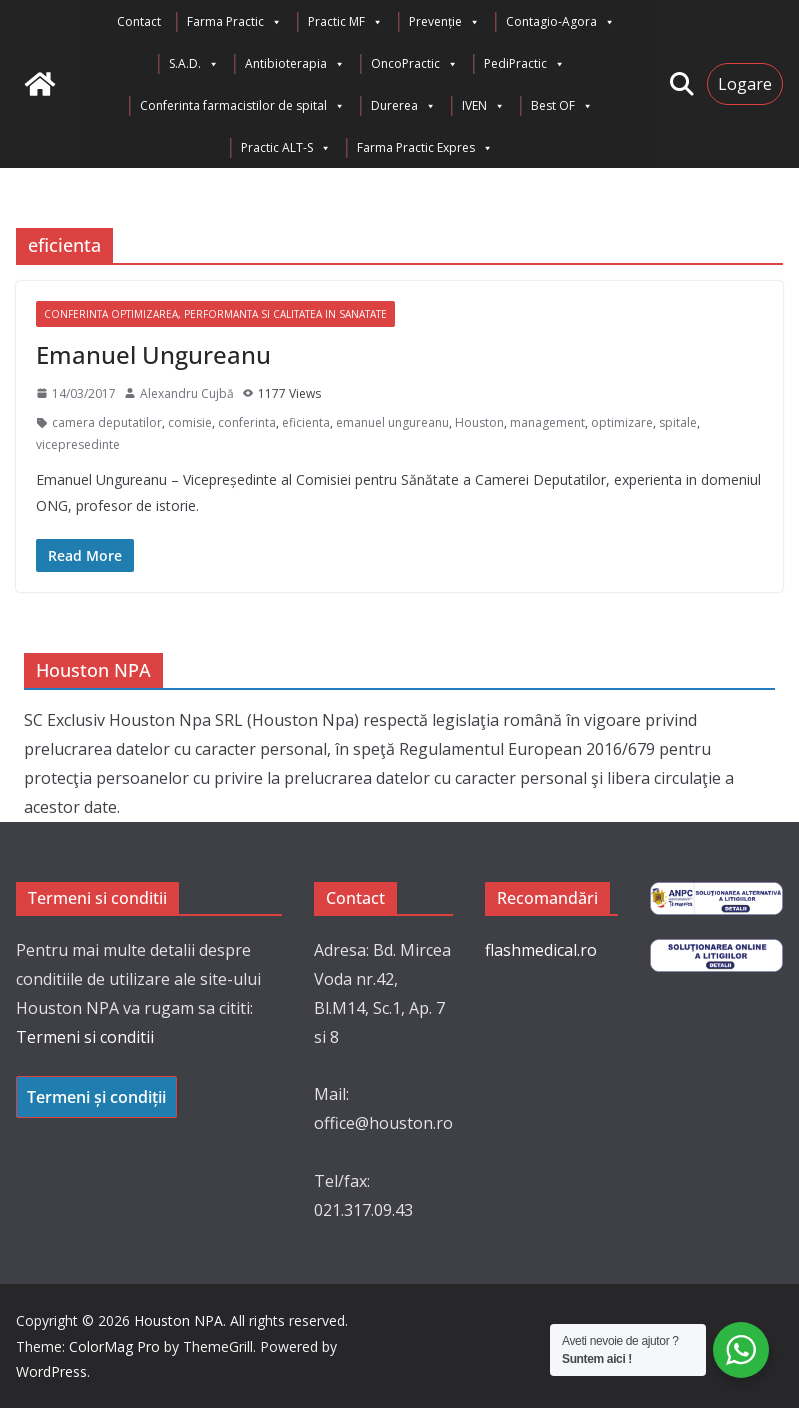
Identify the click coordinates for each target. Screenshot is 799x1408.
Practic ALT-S (286, 148)
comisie (190, 422)
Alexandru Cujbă (187, 393)
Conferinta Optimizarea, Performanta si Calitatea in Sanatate (215, 314)
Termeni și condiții (96, 1097)
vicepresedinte (78, 444)
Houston (479, 422)
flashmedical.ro (541, 950)
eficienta (306, 422)
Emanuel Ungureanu (153, 354)
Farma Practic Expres (425, 148)
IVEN (483, 106)
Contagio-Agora (560, 22)
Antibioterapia (295, 64)
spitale (678, 422)
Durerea (403, 106)
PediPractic (524, 64)
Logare (745, 84)
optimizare (622, 422)
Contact (139, 21)
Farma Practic (234, 22)
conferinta (247, 422)
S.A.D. (194, 64)
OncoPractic (414, 64)
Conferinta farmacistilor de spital (242, 106)
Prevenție (444, 22)
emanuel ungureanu (392, 422)
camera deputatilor (107, 422)
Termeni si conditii (85, 1037)
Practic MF (345, 22)
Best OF (562, 106)
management (547, 422)
